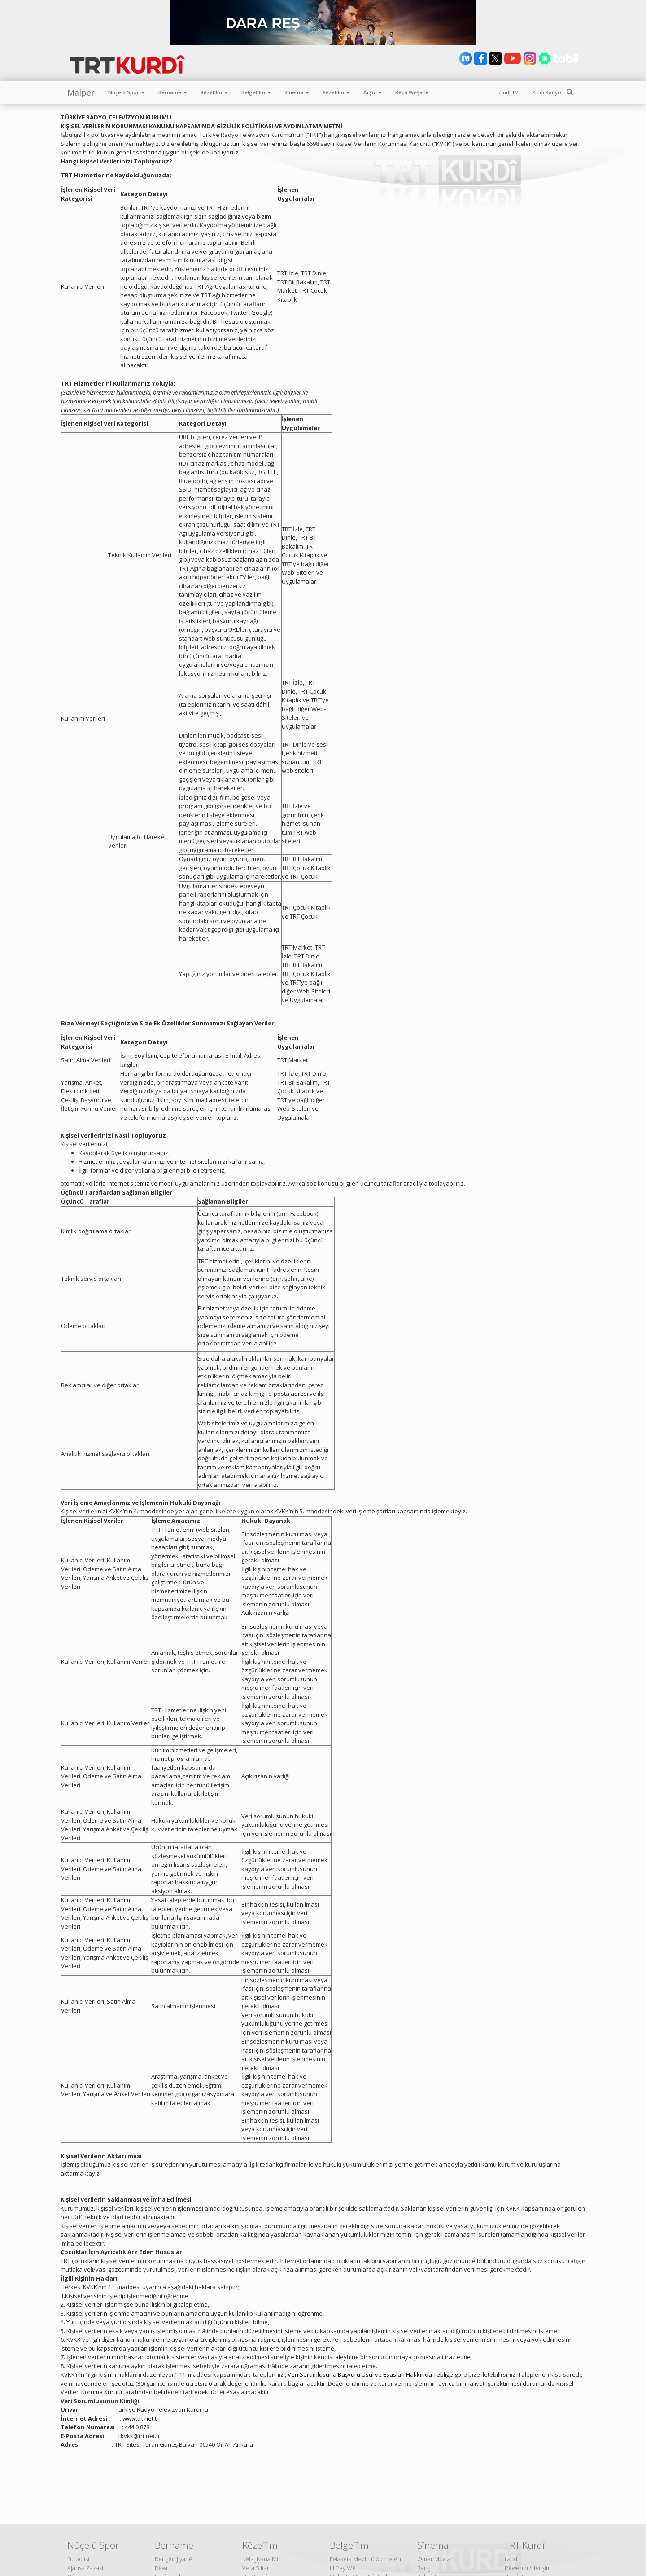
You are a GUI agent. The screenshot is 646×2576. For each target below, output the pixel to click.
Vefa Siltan (256, 2568)
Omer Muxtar (435, 2559)
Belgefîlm (256, 92)
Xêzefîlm (336, 92)
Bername (172, 92)
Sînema (296, 92)
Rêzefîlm (214, 92)
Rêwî (161, 2568)
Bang (423, 2568)
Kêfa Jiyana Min (262, 2559)
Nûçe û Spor (126, 92)
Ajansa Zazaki (85, 2568)
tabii (512, 2559)
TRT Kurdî (525, 2545)
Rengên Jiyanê (173, 2559)
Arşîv (372, 92)
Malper (81, 92)
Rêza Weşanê (412, 92)
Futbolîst (78, 2559)
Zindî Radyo (546, 92)
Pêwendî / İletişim (528, 2568)
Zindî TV (508, 92)
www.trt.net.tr (140, 2418)
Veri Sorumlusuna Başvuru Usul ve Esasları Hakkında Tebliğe (370, 2374)
